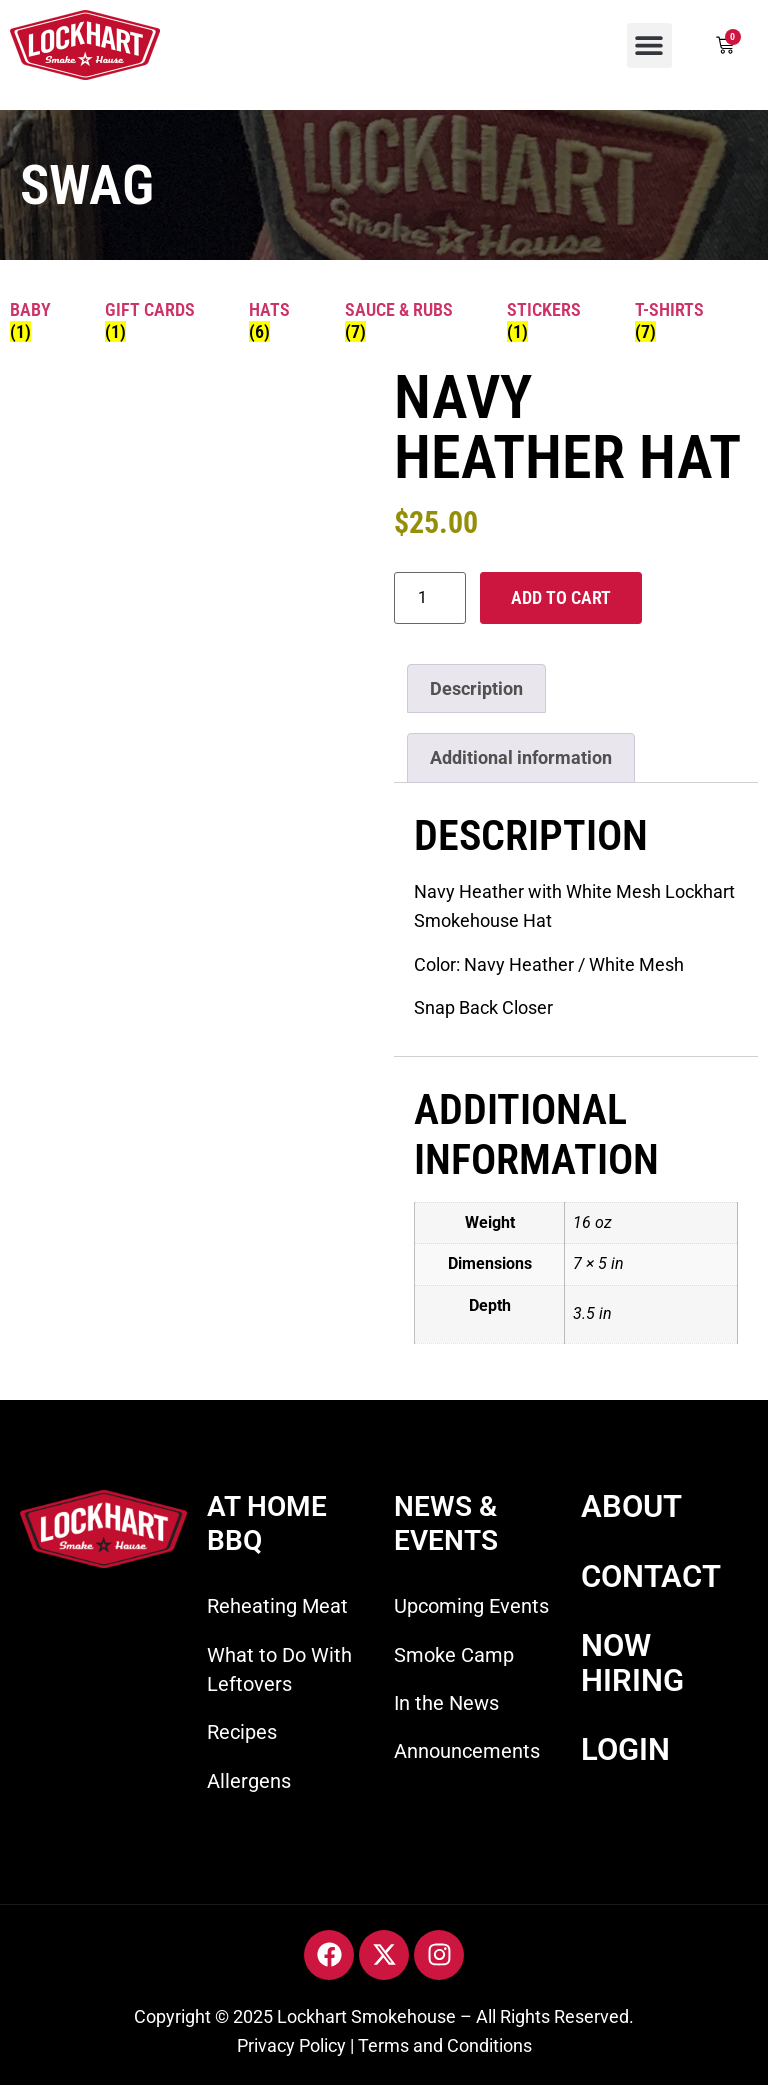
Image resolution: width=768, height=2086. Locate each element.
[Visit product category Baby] (42, 321)
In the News (446, 1703)
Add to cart (561, 597)
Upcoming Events (471, 1606)
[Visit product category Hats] (281, 321)
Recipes (242, 1732)
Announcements (467, 1751)
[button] (649, 45)
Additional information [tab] (521, 757)
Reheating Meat (277, 1606)
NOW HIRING (632, 1663)
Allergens (249, 1781)
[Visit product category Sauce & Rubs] (411, 321)
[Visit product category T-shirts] (681, 321)
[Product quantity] (430, 598)
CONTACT (651, 1576)
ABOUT (631, 1506)
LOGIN (625, 1749)
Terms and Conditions (445, 2045)
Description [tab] (476, 688)
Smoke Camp (454, 1655)
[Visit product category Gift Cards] (162, 321)
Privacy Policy (291, 2045)
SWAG (87, 185)
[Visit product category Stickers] (556, 321)
